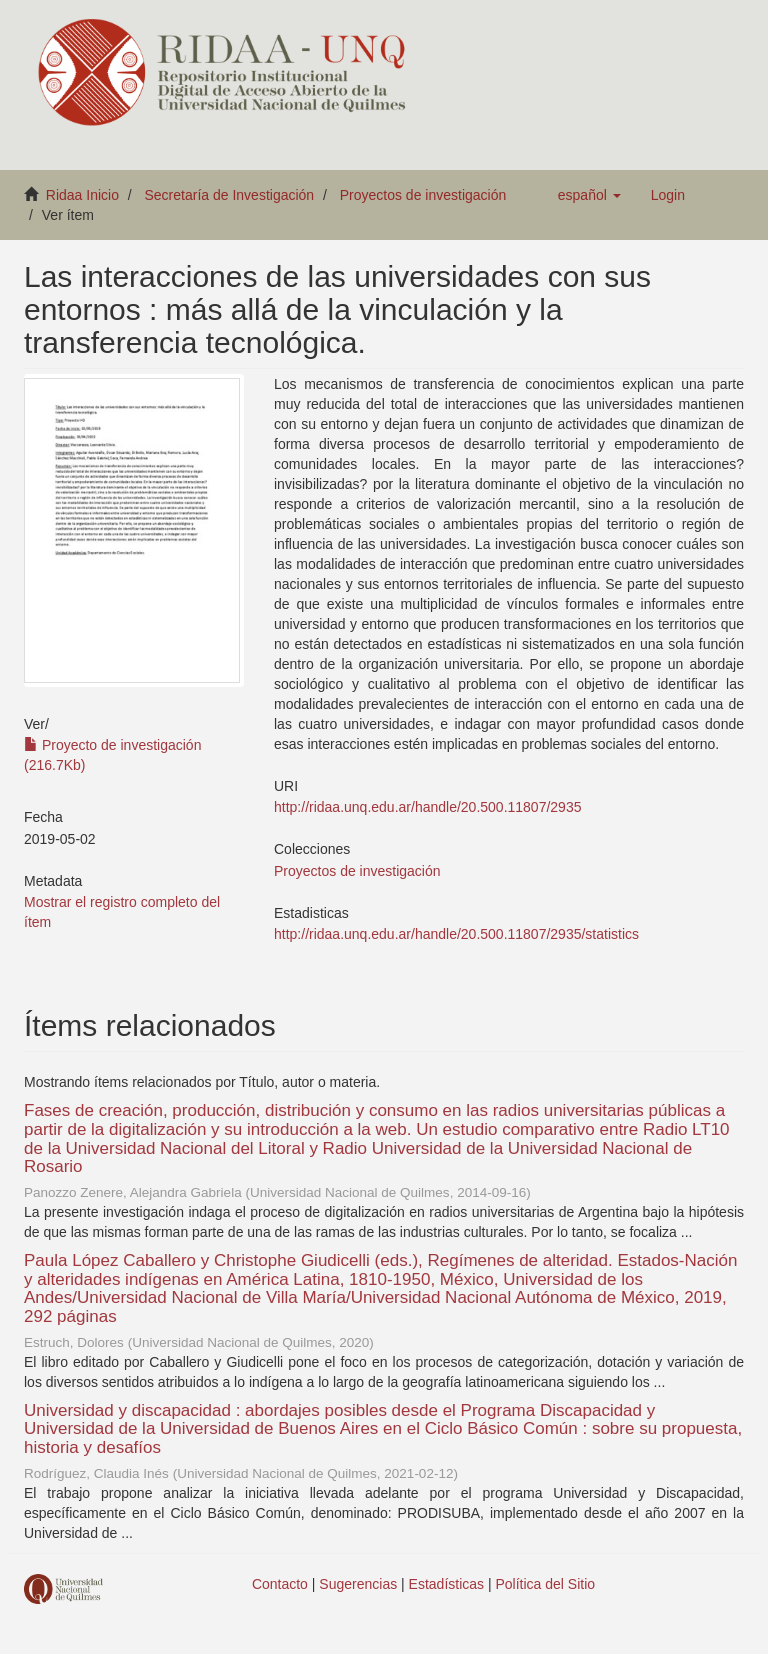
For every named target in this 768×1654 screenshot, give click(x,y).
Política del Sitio (546, 1584)
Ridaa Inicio (82, 195)
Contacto (280, 1584)
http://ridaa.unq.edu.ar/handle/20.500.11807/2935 (427, 807)
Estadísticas (446, 1584)
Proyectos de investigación (423, 195)
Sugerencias (358, 1584)
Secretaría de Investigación (230, 195)
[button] (589, 195)
